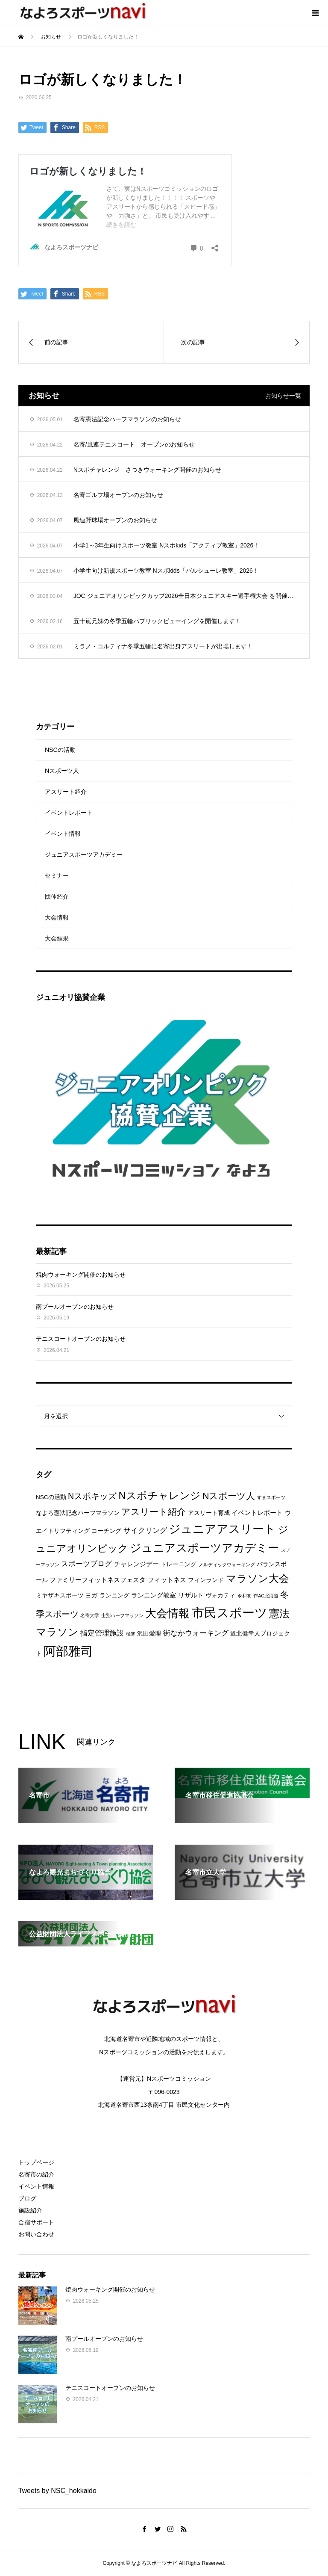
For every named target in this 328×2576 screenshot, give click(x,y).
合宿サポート (36, 2222)
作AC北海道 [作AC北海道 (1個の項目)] (265, 1595)
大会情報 (57, 917)
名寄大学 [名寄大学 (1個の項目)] (89, 1615)
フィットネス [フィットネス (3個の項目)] (167, 1579)
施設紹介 (30, 2210)
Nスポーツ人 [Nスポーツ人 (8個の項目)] (228, 1496)
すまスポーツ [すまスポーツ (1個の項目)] (271, 1497)
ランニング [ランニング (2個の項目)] (114, 1595)
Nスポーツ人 (62, 770)
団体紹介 (57, 896)
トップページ (36, 2162)
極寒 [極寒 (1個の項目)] (130, 1633)
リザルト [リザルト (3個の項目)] (191, 1595)
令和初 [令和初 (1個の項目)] (244, 1595)
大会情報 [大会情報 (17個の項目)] (167, 1613)
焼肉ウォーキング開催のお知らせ (81, 1274)
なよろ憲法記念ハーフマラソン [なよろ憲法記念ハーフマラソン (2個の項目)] (78, 1513)
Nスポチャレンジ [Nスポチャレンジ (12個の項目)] (160, 1495)
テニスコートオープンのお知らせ (81, 1338)
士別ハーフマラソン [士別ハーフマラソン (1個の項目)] (122, 1615)
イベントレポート (69, 812)
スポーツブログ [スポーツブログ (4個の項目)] (86, 1564)
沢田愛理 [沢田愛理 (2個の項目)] (149, 1633)
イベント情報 (63, 833)
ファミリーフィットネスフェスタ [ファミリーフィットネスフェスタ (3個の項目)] (98, 1579)
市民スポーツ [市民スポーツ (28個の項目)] (229, 1613)
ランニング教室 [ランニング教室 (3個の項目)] (153, 1595)
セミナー (57, 875)
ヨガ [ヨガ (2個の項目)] (91, 1595)
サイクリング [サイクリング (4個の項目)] (145, 1530)
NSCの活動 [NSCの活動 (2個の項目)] (51, 1497)
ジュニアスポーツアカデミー (84, 854)
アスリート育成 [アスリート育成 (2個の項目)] (209, 1513)
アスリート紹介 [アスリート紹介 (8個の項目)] (153, 1512)
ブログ (27, 2198)
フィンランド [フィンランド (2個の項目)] (206, 1580)
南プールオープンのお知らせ (75, 1306)
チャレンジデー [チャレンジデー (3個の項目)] (136, 1563)
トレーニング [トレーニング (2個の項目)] (178, 1564)
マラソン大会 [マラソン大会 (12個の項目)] (257, 1578)
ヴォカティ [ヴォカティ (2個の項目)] (220, 1595)
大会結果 (57, 938)
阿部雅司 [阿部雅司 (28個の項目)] (68, 1651)
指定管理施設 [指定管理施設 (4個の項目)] (102, 1633)
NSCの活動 (60, 749)
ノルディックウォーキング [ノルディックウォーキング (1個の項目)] (227, 1564)
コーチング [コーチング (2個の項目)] (106, 1531)
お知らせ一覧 (283, 395)
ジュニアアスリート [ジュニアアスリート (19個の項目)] (222, 1529)
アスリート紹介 (66, 791)
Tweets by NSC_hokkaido (57, 2490)
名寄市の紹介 (36, 2174)
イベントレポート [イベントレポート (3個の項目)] (257, 1512)
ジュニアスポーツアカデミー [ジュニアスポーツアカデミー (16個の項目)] (204, 1548)
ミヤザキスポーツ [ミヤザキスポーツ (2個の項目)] (60, 1595)
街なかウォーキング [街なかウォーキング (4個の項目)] (195, 1633)
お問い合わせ (36, 2234)
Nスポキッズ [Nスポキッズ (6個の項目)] (92, 1496)
